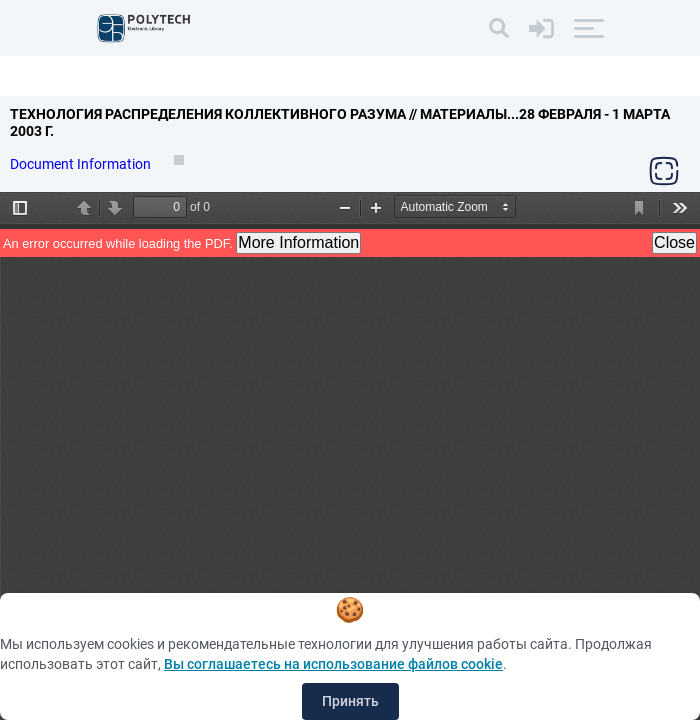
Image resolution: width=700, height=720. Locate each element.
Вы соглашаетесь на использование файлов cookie (333, 664)
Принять (350, 701)
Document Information (82, 164)
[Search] (499, 28)
